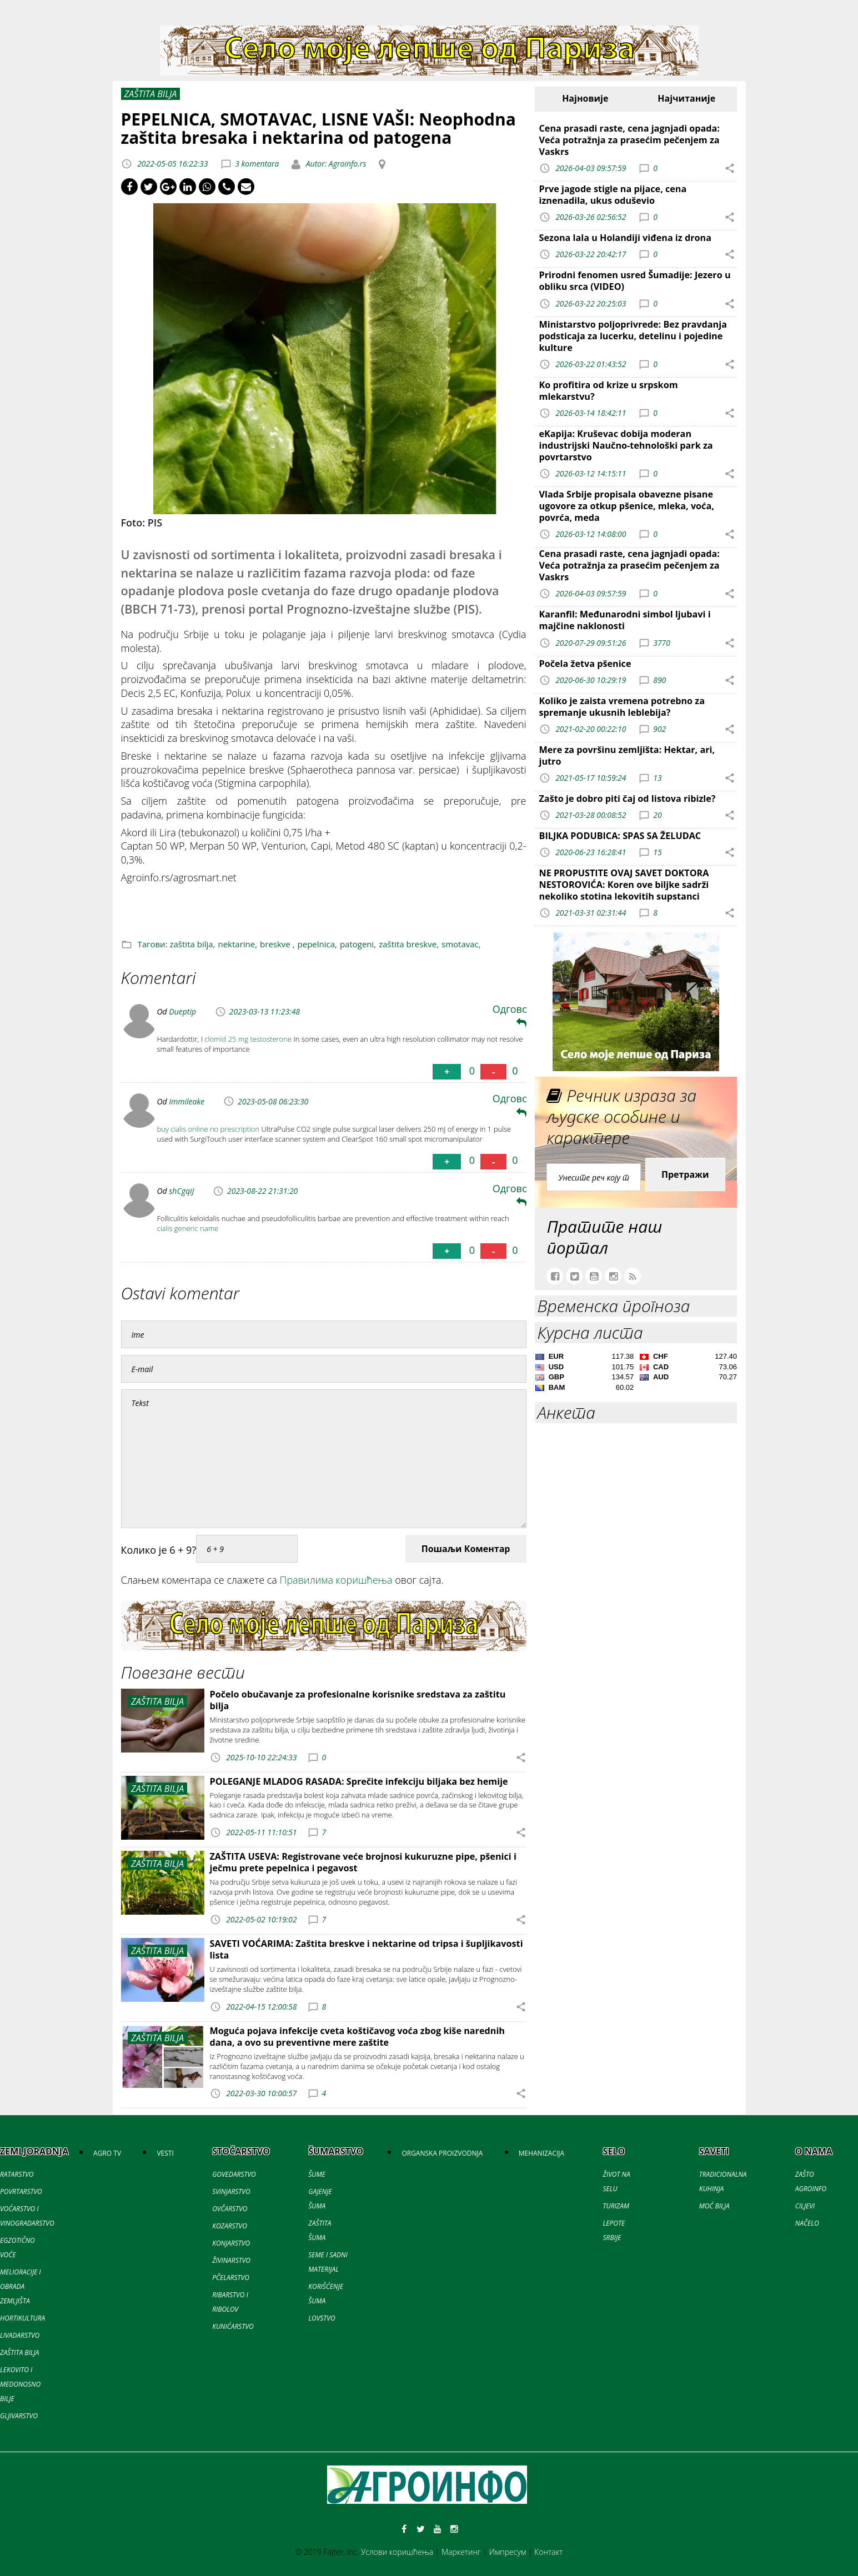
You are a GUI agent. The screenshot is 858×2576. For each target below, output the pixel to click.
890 (659, 679)
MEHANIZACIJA (541, 2153)
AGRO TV (107, 2153)
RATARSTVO (16, 2174)
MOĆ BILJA (714, 2206)
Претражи (685, 1174)
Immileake (186, 1101)
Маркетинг (461, 2552)
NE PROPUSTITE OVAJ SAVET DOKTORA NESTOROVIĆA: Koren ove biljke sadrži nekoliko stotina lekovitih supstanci (624, 884)
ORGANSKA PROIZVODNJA (442, 2153)
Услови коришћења (397, 2552)
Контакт (548, 2552)
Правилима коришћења (336, 1579)
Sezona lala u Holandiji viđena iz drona (625, 238)
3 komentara (257, 163)
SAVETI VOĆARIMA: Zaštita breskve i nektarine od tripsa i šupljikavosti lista (366, 1949)
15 (657, 852)
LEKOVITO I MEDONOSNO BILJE (20, 2384)
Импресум (507, 2552)
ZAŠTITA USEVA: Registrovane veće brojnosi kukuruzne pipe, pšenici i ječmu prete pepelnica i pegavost (363, 1862)
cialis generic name (188, 1228)
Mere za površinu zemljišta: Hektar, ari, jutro (627, 755)
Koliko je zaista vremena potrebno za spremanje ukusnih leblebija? (622, 707)
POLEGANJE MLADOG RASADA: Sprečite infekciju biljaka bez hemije (359, 1781)
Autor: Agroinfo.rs (335, 163)
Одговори (517, 1015)
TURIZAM (616, 2206)
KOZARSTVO (229, 2226)
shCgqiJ (181, 1191)
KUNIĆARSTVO (232, 2326)
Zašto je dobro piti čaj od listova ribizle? (627, 798)
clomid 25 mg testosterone (248, 1039)
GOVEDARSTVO (234, 2174)
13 (657, 777)
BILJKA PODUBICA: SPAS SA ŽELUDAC (620, 836)
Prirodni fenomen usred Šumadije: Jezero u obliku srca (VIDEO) (635, 281)
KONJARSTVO (231, 2243)
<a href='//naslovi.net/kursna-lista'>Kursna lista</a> (636, 1374)
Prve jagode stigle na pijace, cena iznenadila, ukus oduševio (613, 195)
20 (657, 815)
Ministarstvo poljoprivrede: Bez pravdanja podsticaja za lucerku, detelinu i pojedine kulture (633, 336)
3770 (661, 642)
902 (659, 728)
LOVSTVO (321, 2318)
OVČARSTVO (229, 2208)
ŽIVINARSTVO (231, 2260)
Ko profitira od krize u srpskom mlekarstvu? (608, 391)
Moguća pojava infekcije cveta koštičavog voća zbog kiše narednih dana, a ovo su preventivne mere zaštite (357, 2036)
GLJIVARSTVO (19, 2416)
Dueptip (182, 1011)
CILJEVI (805, 2206)
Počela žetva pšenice (585, 663)
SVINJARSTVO (231, 2191)
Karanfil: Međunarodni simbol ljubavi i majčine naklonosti (625, 620)
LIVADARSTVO (19, 2335)
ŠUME (316, 2174)
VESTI (165, 2153)
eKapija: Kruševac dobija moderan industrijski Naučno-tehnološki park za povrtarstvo (626, 445)
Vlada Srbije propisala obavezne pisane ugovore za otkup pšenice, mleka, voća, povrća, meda (626, 506)
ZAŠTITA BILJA (19, 2352)
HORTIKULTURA (22, 2318)
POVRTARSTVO (21, 2191)
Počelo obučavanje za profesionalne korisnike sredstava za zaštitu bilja (358, 1700)
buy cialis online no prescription (208, 1129)
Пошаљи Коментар (466, 1549)
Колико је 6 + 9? (159, 1549)
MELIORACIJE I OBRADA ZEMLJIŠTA (20, 2286)
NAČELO (807, 2223)
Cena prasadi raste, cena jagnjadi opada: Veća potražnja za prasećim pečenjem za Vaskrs (629, 140)
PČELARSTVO (230, 2277)
